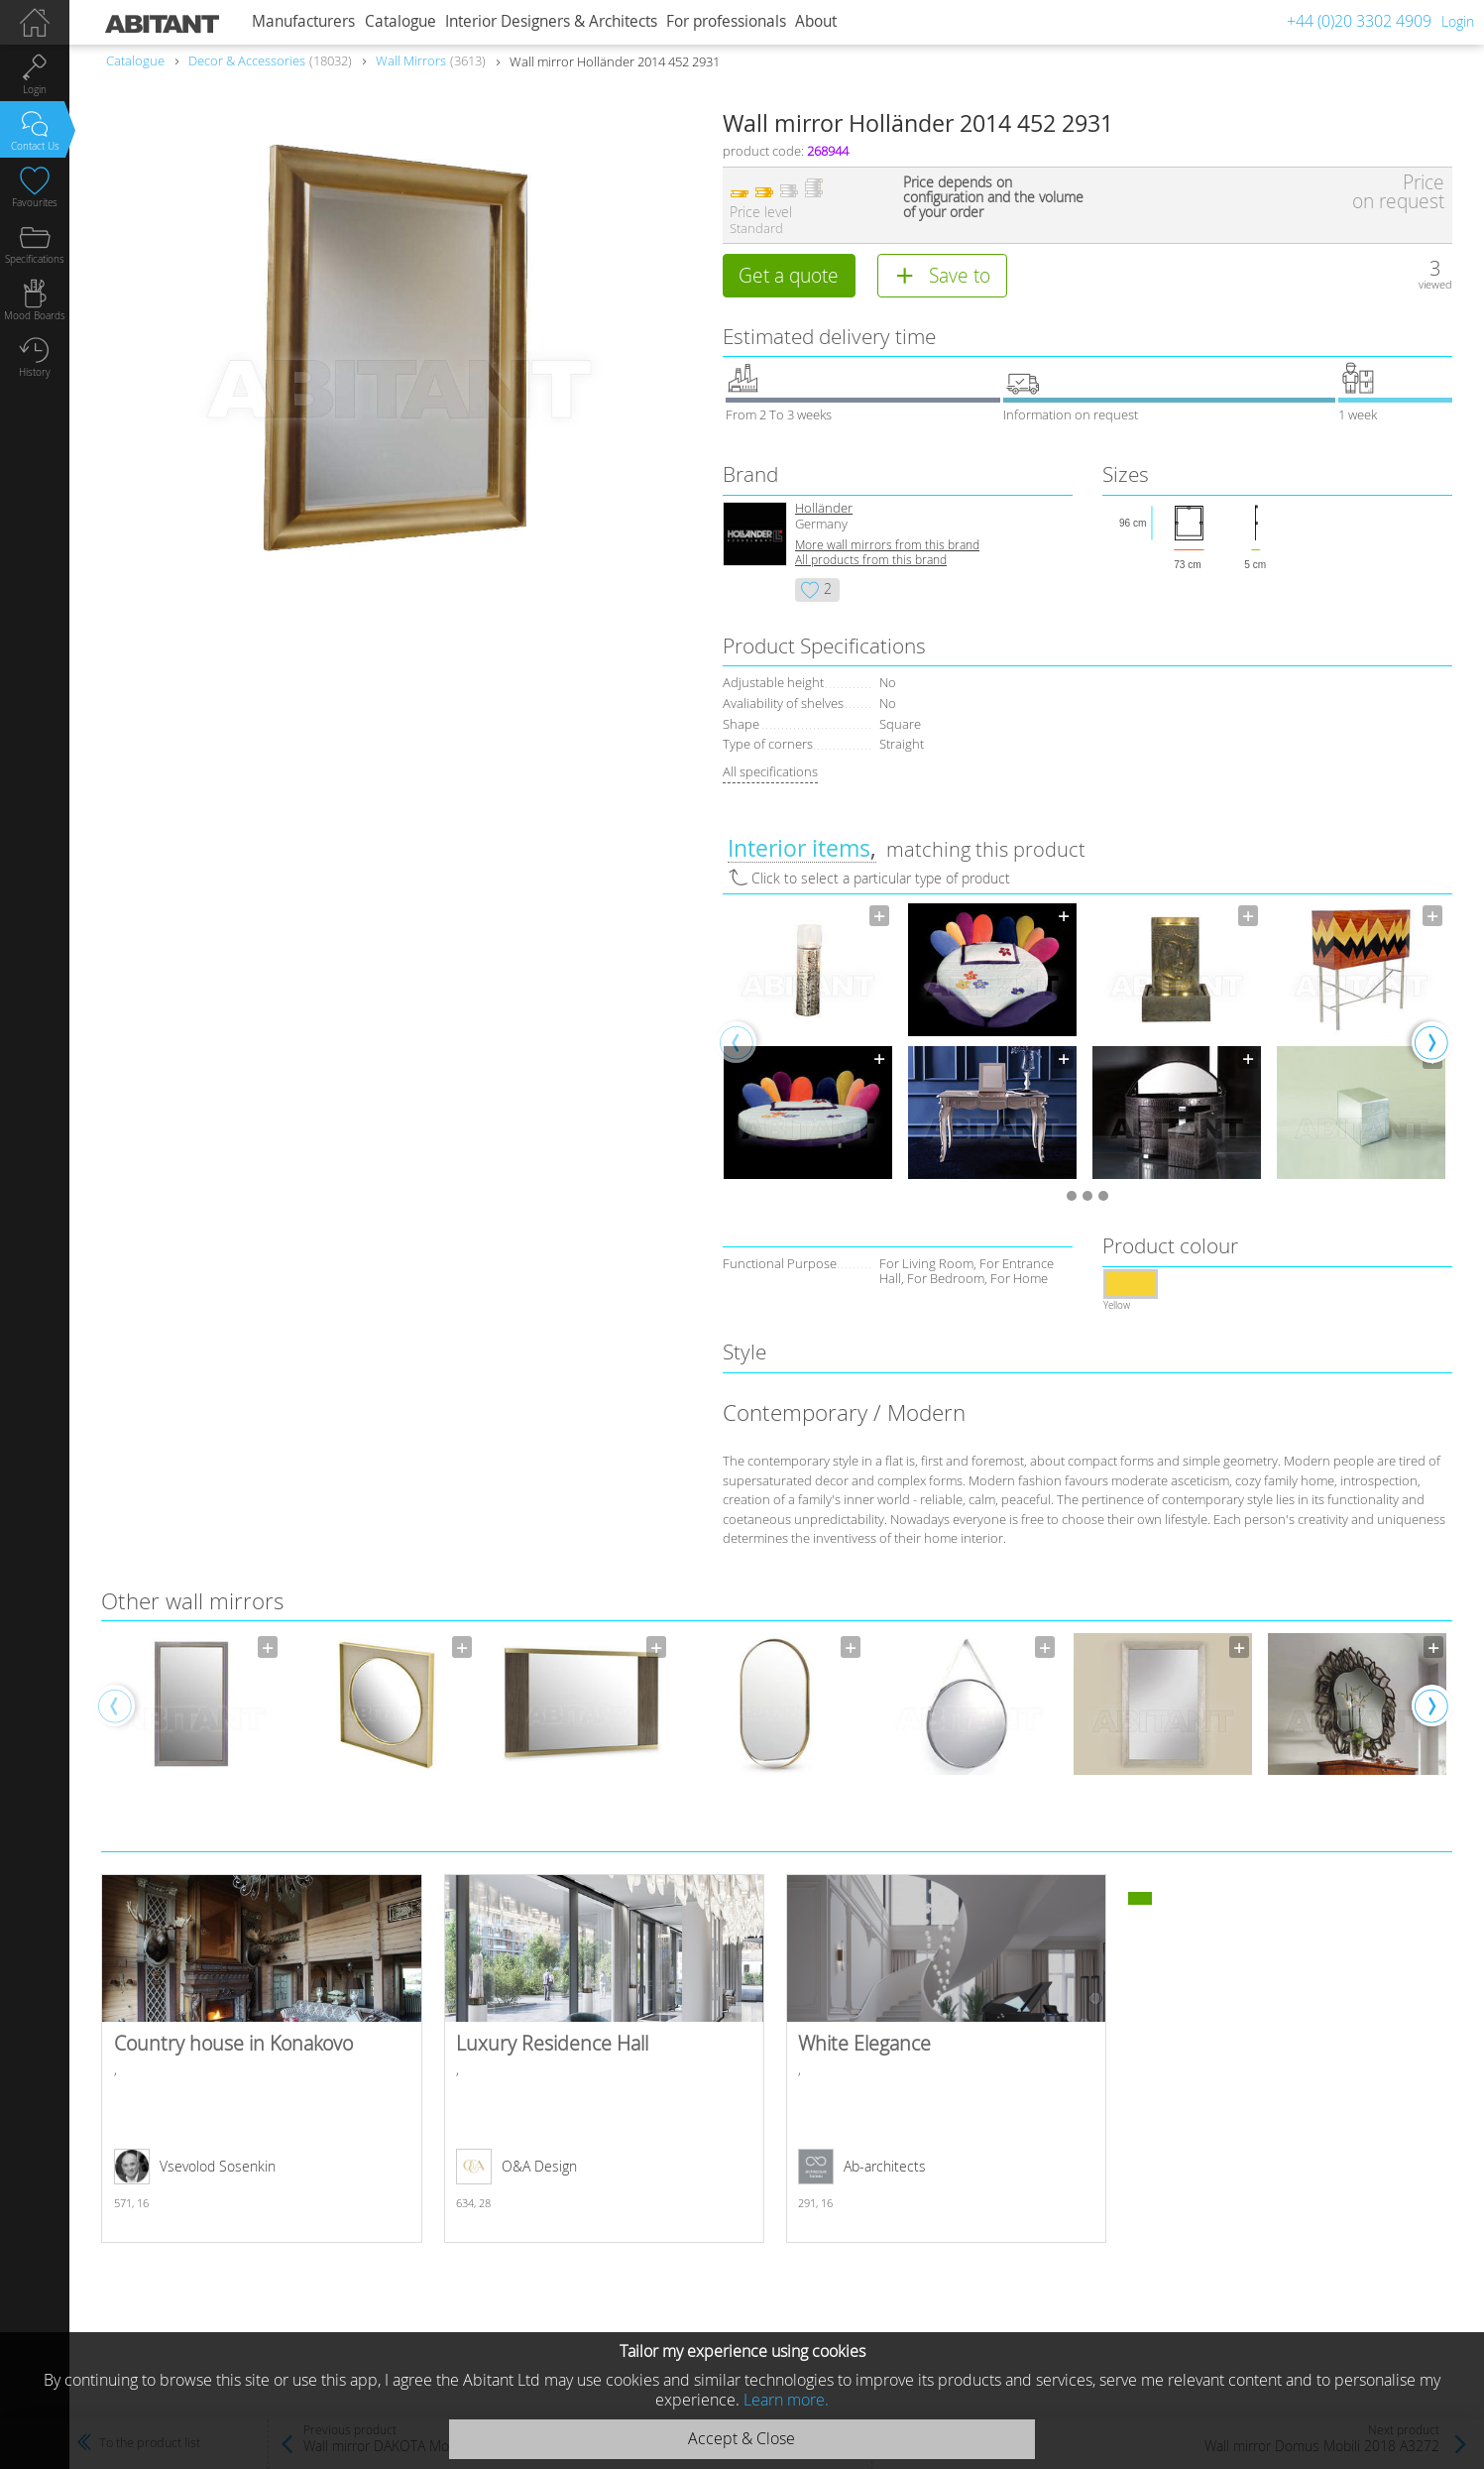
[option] (808, 1041)
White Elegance (946, 2058)
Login (1457, 21)
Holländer (824, 508)
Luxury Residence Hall (604, 2058)
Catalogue (400, 21)
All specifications (770, 771)
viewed (1435, 284)
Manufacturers (303, 21)
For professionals (726, 21)
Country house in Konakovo (261, 2058)
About (816, 21)
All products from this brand (871, 559)
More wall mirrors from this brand (887, 544)
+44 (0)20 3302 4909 (1359, 21)
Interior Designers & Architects (551, 21)
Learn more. (786, 2399)
